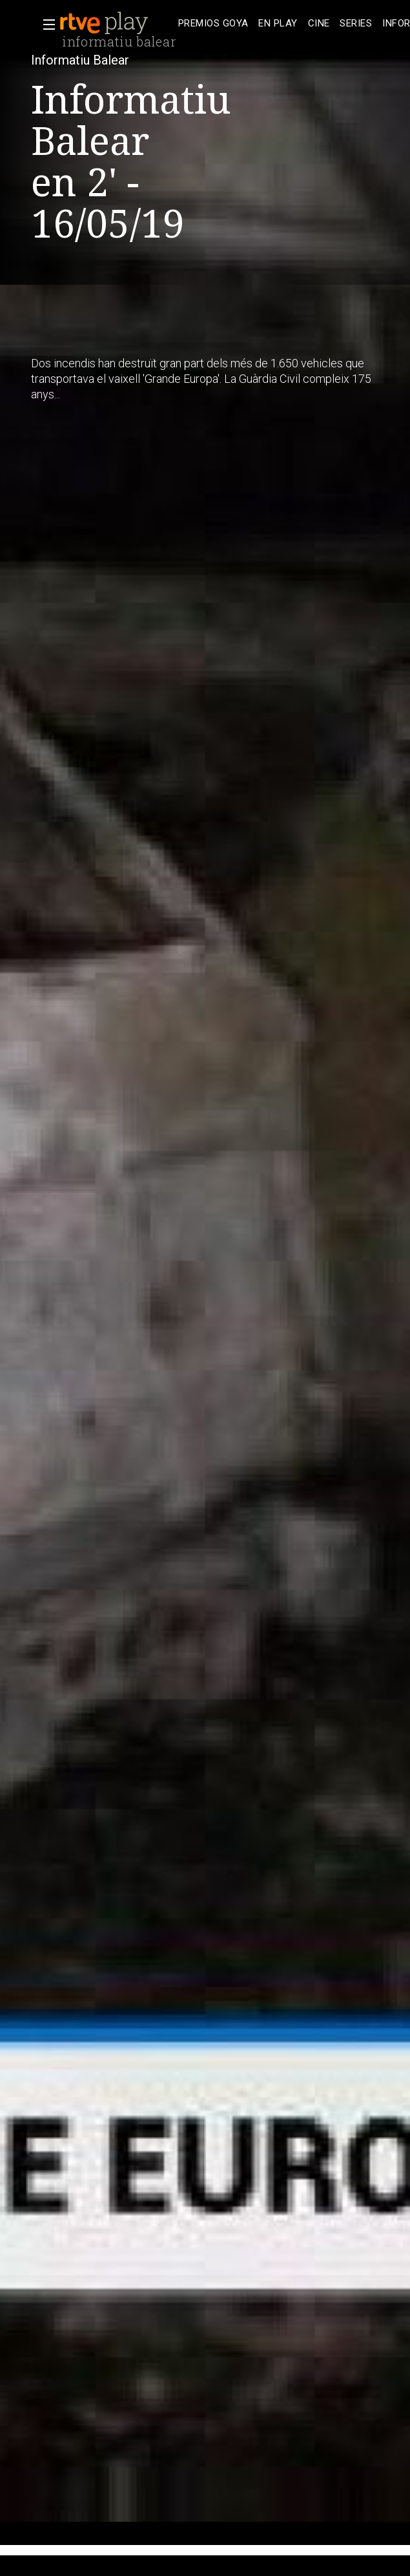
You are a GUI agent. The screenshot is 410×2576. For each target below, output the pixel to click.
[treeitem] (213, 23)
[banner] (116, 23)
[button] (45, 24)
